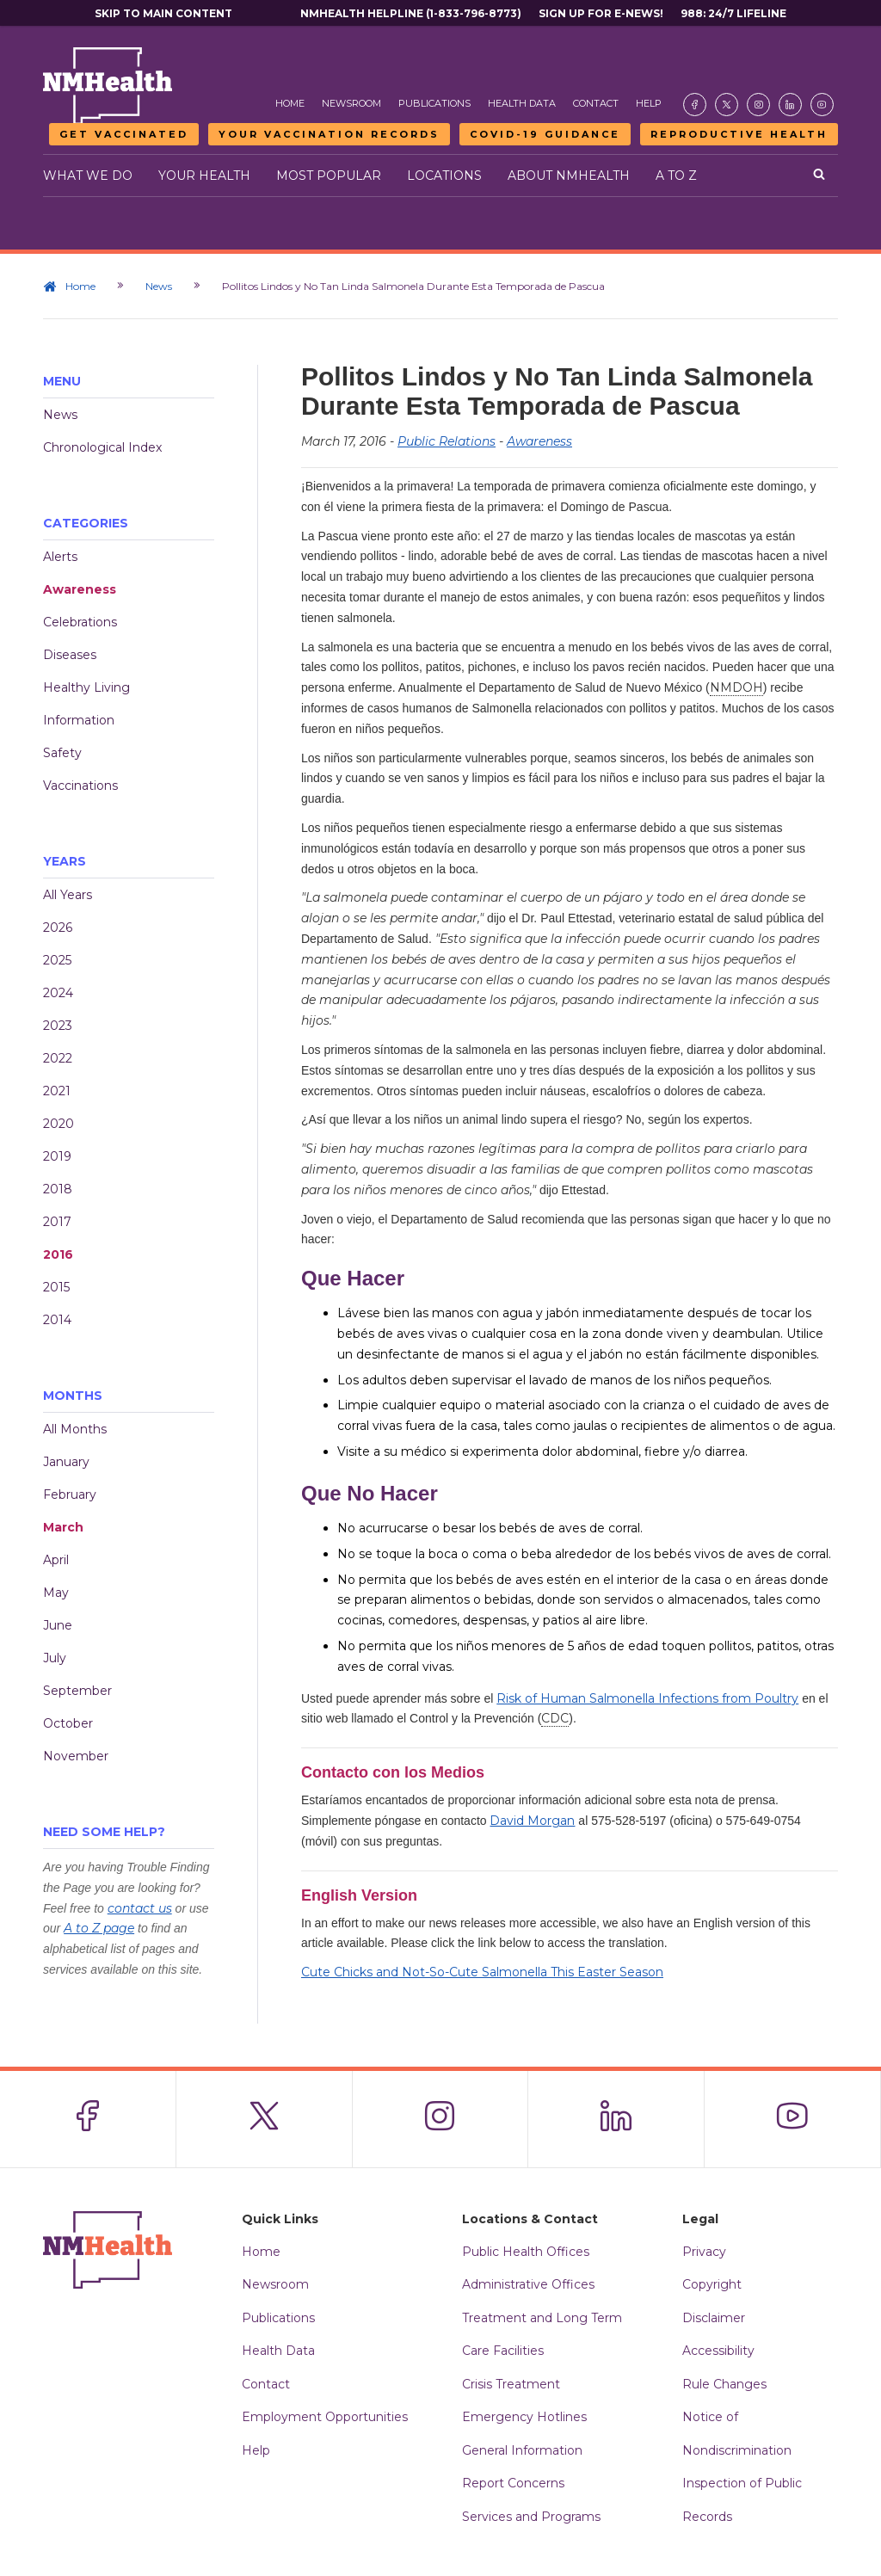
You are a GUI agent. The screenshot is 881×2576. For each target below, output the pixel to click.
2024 (58, 993)
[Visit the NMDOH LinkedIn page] (790, 104)
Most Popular (328, 175)
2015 (56, 1287)
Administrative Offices (528, 2284)
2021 (57, 1091)
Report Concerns (513, 2483)
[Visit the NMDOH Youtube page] (822, 104)
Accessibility (718, 2350)
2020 (58, 1123)
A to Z (676, 175)
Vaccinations (80, 785)
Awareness (79, 589)
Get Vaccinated (123, 134)
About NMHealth (569, 175)
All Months (75, 1429)
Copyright (712, 2284)
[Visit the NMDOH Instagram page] (758, 104)
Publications (434, 103)
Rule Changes (724, 2384)
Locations (444, 175)
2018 (57, 1189)
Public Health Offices (525, 2251)
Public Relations (446, 441)
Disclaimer (713, 2318)
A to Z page (99, 1928)
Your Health (204, 175)
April (56, 1560)
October (68, 1723)
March (63, 1527)
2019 (57, 1156)
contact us (140, 1908)
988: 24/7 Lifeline (733, 13)
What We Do (87, 175)
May (56, 1592)
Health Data (522, 103)
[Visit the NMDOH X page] (726, 104)
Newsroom (351, 103)
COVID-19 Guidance (545, 134)
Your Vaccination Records (329, 134)
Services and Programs (531, 2516)
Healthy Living (86, 687)
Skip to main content (163, 13)
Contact (596, 103)
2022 (57, 1058)
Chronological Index (102, 447)
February (69, 1494)
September (77, 1690)
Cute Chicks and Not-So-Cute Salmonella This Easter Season (482, 1972)
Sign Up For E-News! (601, 13)
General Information (522, 2450)
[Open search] (819, 175)
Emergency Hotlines (524, 2417)
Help (649, 103)
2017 (57, 1221)
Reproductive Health (739, 134)
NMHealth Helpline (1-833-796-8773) (410, 13)
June (57, 1625)
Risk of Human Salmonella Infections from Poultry (647, 1698)
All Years (67, 895)
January (66, 1462)
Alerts (60, 556)
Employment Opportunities (325, 2417)
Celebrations (80, 622)
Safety (62, 753)
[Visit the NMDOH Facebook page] (695, 104)
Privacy (704, 2251)
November (75, 1756)
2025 (57, 960)
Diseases (69, 654)
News (158, 286)
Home (290, 103)
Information (78, 720)
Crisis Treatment (511, 2384)
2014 (57, 1320)
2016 (58, 1254)
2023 (57, 1025)
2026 (57, 927)
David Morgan (532, 1820)
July (54, 1658)
